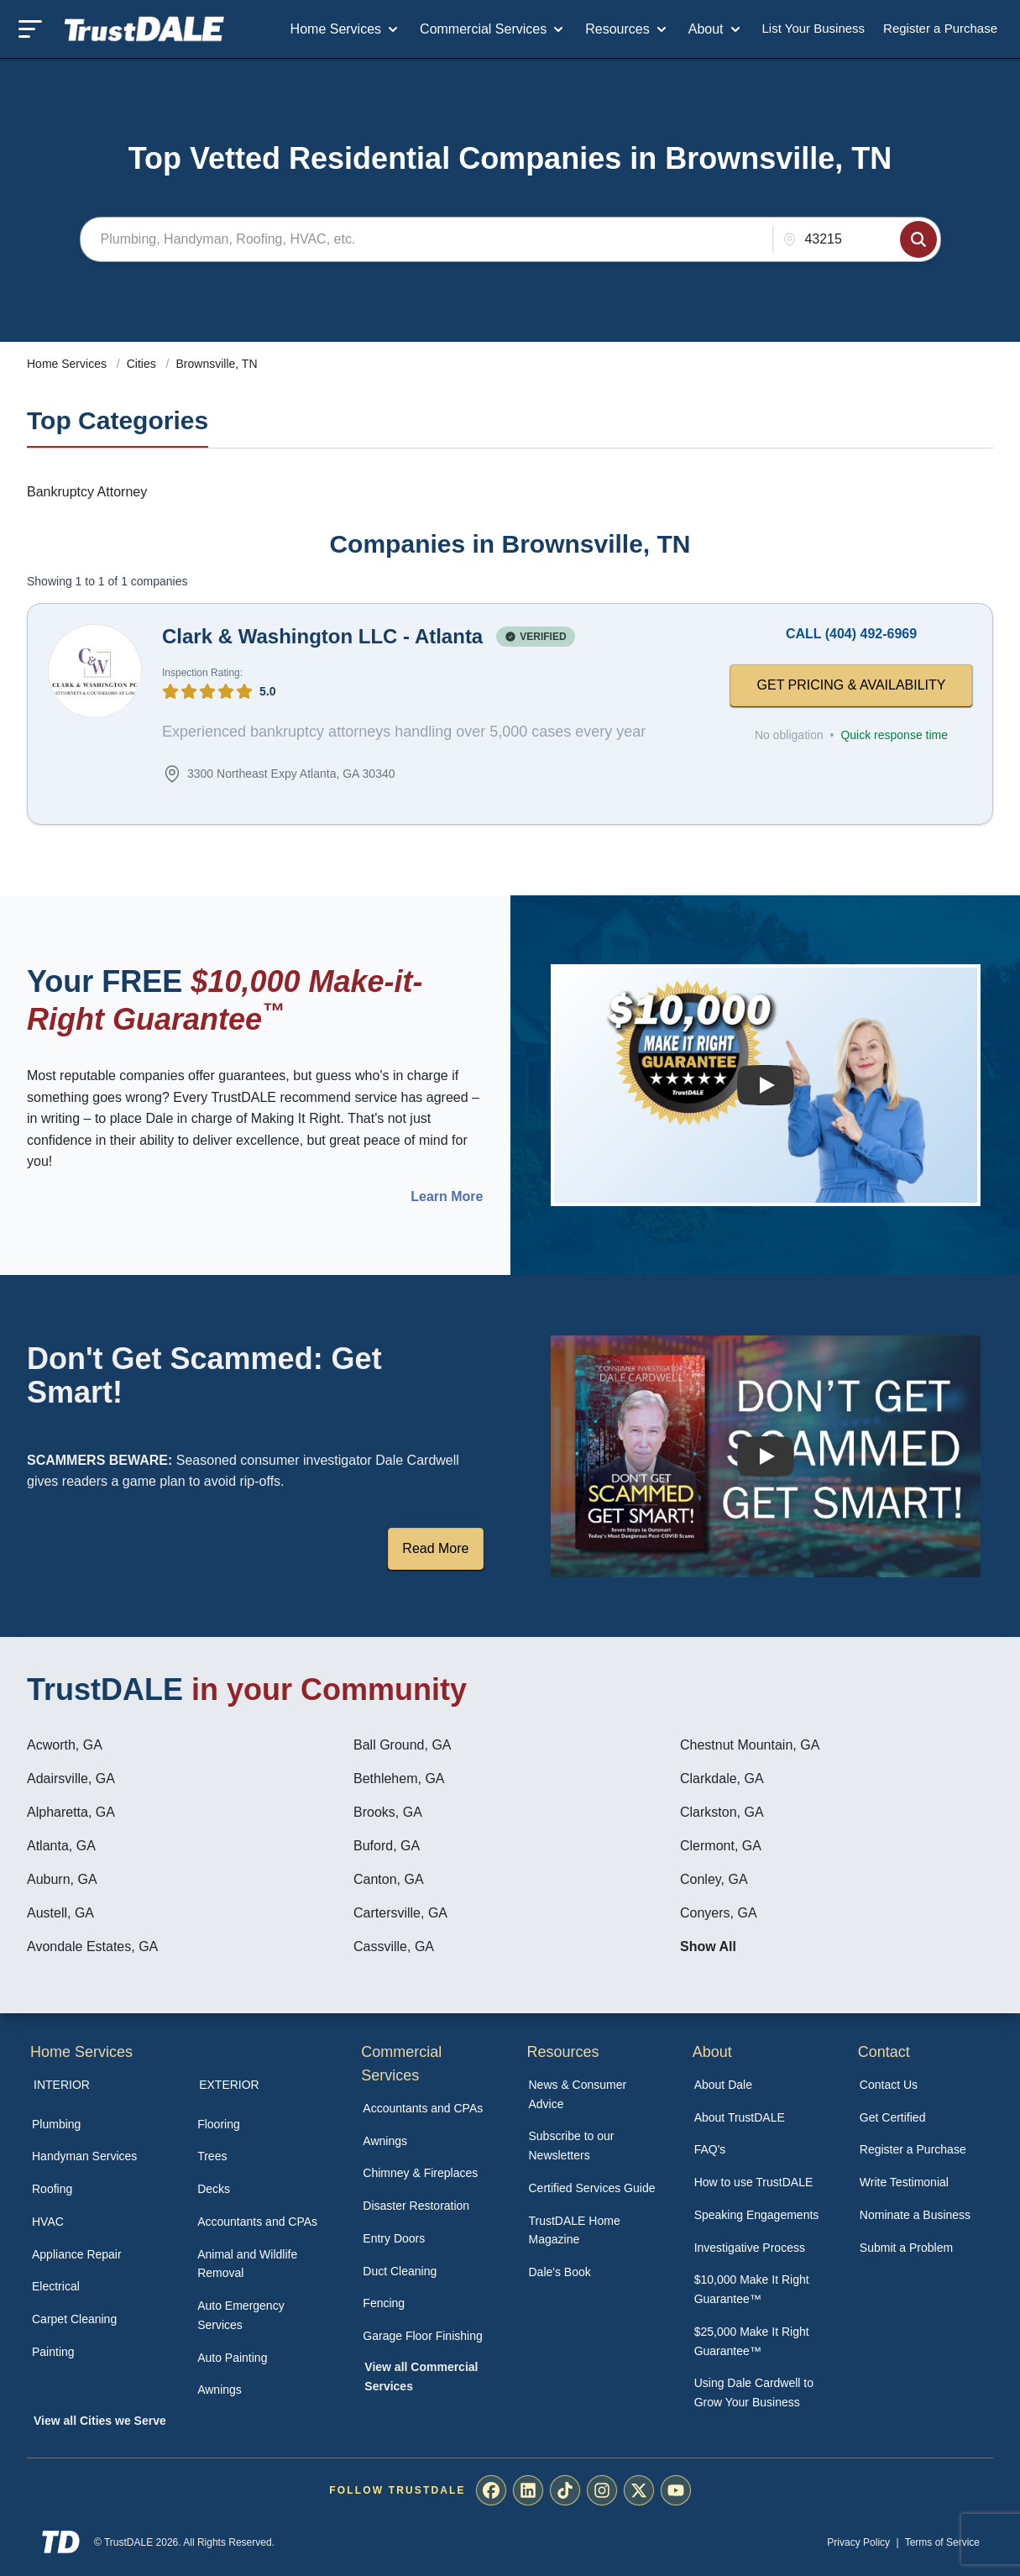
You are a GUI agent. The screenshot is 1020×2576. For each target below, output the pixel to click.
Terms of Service (942, 2542)
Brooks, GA (387, 1812)
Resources (627, 29)
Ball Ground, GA (402, 1745)
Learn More (447, 1197)
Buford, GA (386, 1846)
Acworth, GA (64, 1745)
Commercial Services (493, 29)
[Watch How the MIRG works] (764, 1085)
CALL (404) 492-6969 (851, 634)
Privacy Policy (858, 2542)
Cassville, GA (393, 1946)
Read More (435, 1548)
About (716, 29)
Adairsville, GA (71, 1778)
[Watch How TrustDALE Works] (764, 1455)
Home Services (345, 29)
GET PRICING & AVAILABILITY (851, 685)
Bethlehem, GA (399, 1778)
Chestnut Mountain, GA (749, 1745)
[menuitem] (96, 2124)
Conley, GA (714, 1879)
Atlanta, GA (61, 1846)
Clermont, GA (720, 1846)
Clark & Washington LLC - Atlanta (322, 636)
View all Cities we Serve (100, 2420)
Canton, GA (388, 1879)
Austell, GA (60, 1913)
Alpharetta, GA (71, 1812)
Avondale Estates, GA (92, 1946)
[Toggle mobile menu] (30, 29)
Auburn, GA (62, 1879)
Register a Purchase (940, 28)
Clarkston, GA (722, 1812)
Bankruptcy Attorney (87, 492)
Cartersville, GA (400, 1913)
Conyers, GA (718, 1913)
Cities (143, 363)
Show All (708, 1946)
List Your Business (814, 28)
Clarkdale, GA (722, 1778)
